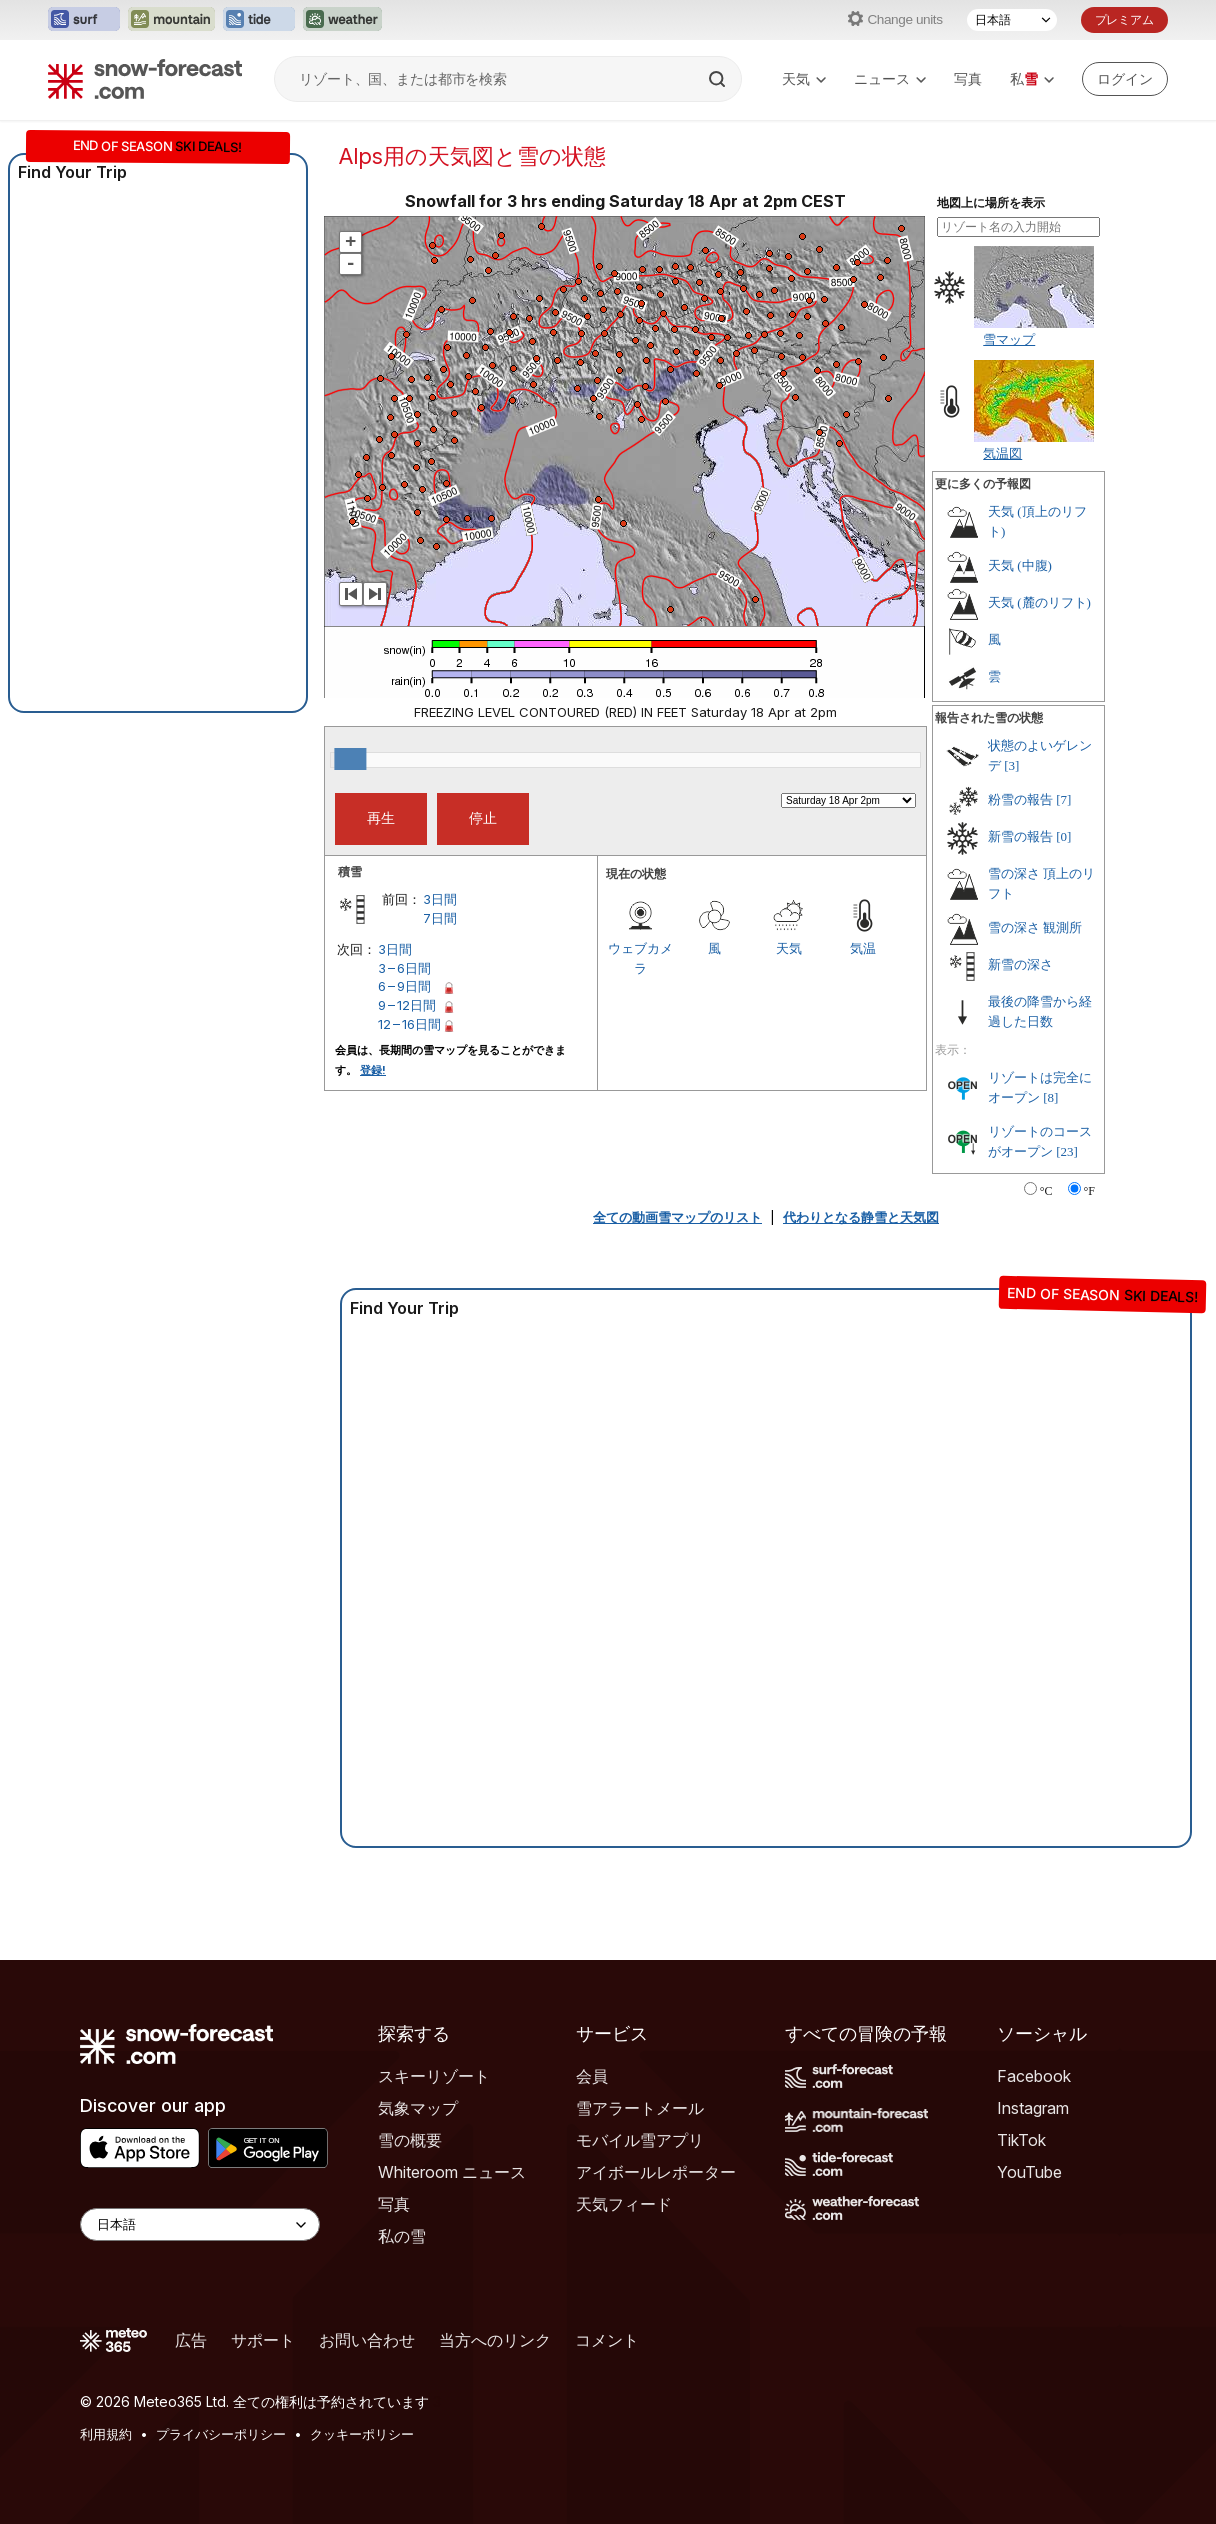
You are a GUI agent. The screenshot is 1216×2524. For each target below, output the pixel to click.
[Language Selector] (200, 2224)
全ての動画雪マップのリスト (677, 1217)
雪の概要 (410, 2140)
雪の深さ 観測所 (1035, 927)
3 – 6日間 (404, 968)
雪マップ (1009, 339)
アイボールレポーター (656, 2172)
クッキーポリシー (362, 2434)
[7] (1063, 799)
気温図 (1002, 453)
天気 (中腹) (1020, 565)
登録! (373, 1070)
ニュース (890, 78)
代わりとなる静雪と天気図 (861, 1217)
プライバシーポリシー (221, 2434)
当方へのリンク (495, 2340)
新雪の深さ (1020, 964)
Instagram (1033, 2108)
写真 (968, 78)
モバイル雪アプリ (640, 2140)
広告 (191, 2340)
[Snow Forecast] (145, 79)
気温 (863, 948)
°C (1046, 1191)
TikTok (1021, 2140)
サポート (263, 2340)
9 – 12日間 (407, 1005)
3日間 (440, 899)
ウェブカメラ (640, 958)
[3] (1011, 765)
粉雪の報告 (1020, 799)
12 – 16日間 (409, 1024)
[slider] (350, 759)
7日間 (440, 918)
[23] (1067, 1151)
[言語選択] (1012, 20)
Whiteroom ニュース (452, 2172)
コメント (607, 2340)
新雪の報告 (1020, 836)
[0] (1063, 836)
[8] (1050, 1097)
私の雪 (402, 2236)
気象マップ (418, 2108)
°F (1089, 1191)
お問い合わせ (367, 2340)
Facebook (1034, 2076)
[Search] (719, 79)
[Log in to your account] (1125, 79)
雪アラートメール (640, 2108)
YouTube (1029, 2172)
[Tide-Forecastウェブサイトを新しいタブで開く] (259, 20)
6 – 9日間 (404, 986)
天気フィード (624, 2204)
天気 (804, 78)
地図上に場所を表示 (991, 203)
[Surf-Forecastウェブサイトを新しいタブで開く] (84, 20)
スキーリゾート (434, 2076)
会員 (592, 2076)
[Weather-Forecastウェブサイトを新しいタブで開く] (342, 20)
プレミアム (1124, 19)
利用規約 (106, 2434)
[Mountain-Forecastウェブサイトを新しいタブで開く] (171, 20)
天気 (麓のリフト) (1039, 602)
